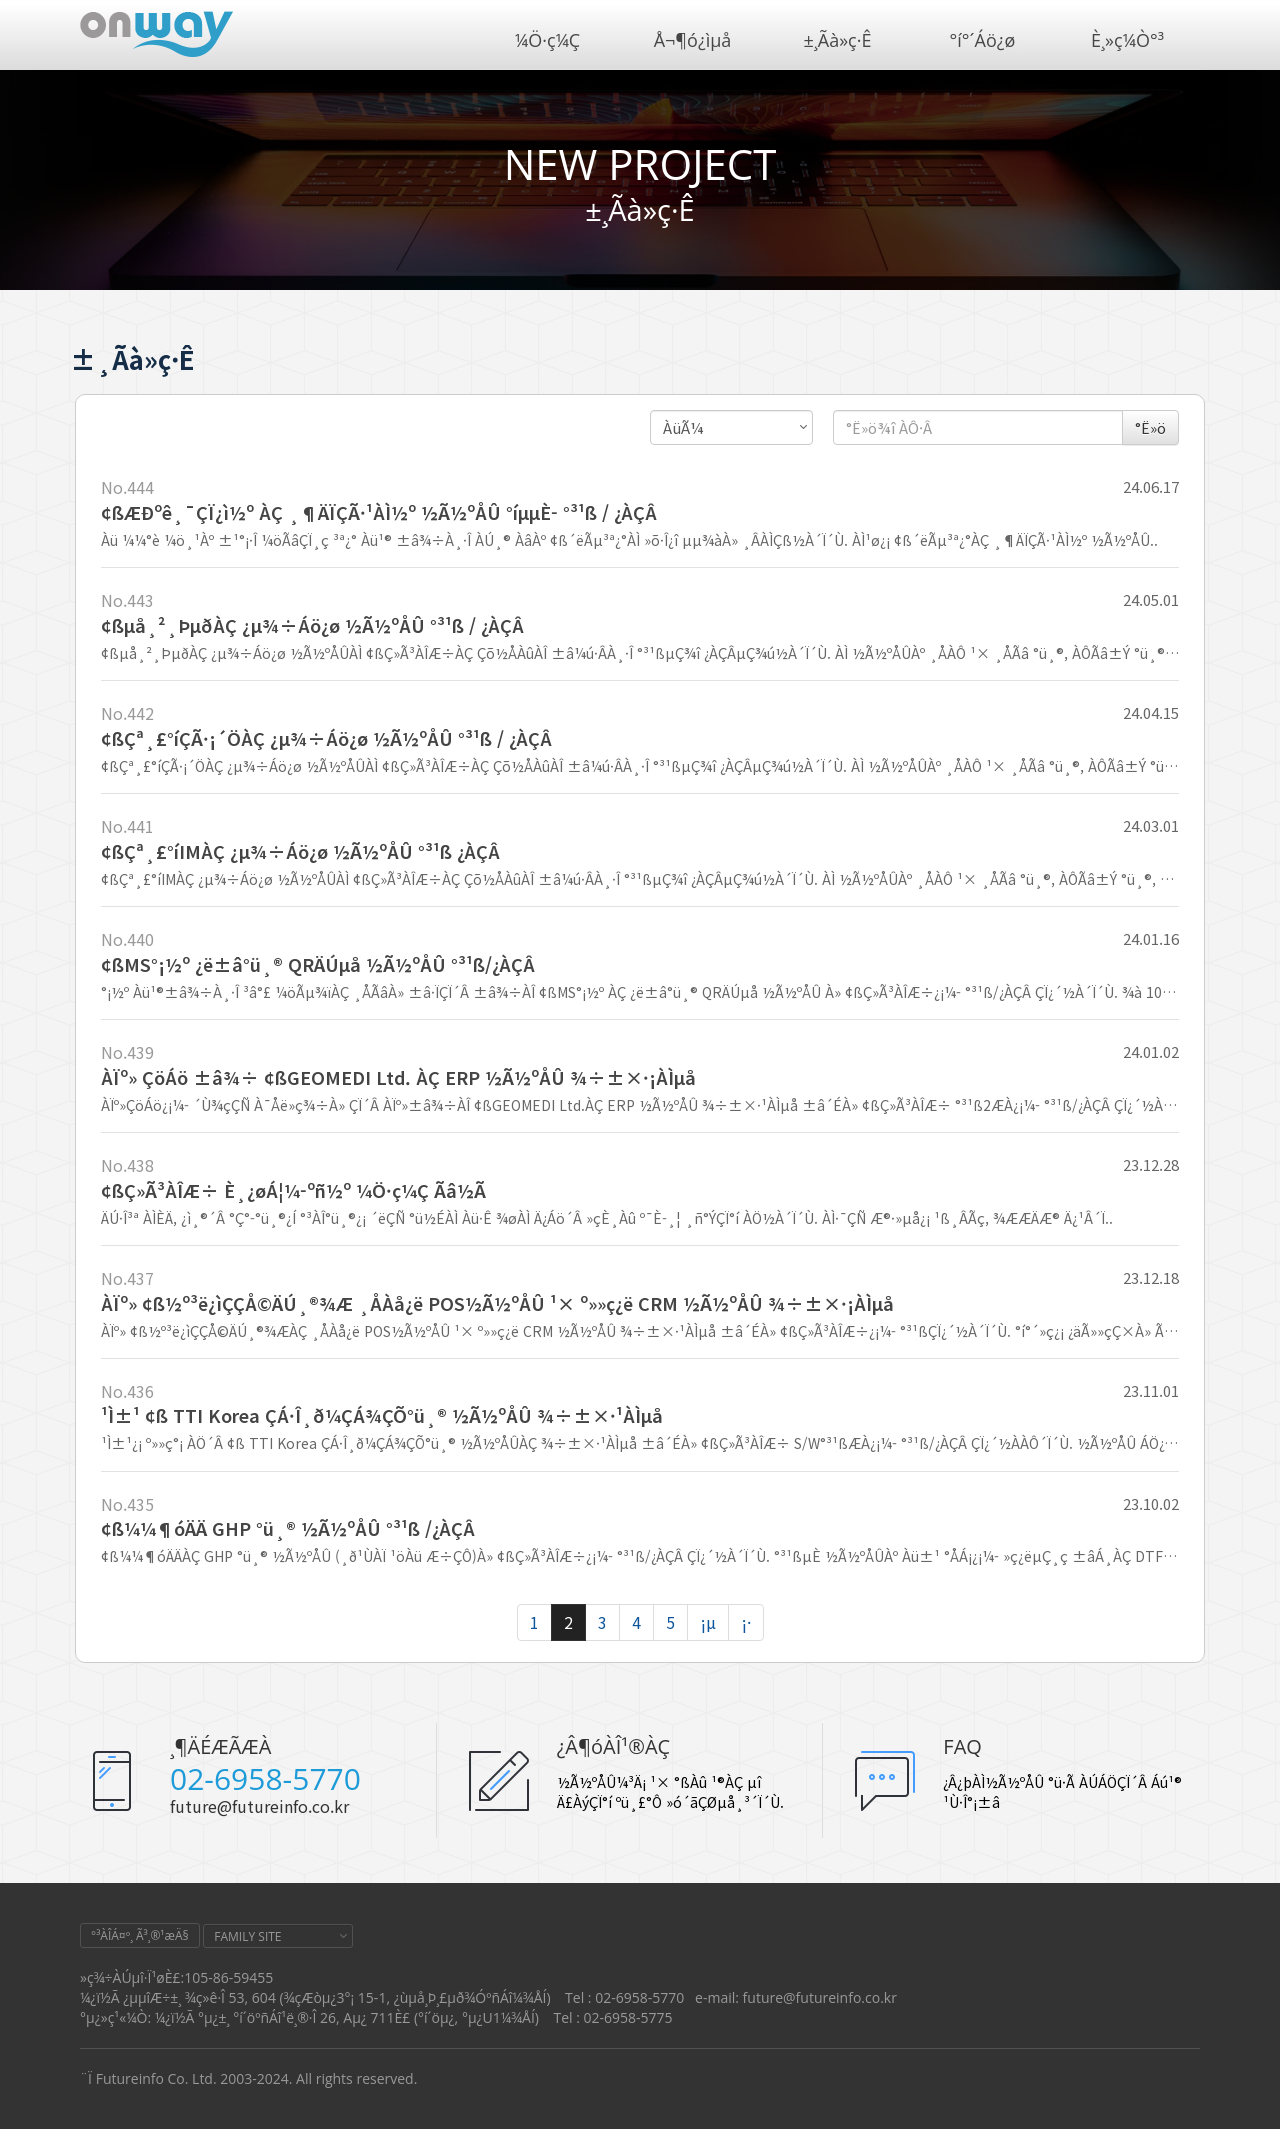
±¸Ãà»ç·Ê (838, 40)
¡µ (708, 1622)
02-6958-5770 (265, 1778)
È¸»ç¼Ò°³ (1127, 40)
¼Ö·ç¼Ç (547, 40)
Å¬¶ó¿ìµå (693, 40)
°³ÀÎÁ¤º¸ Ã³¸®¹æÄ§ (140, 1935)
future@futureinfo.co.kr (259, 1806)
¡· (746, 1622)
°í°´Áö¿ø (983, 40)
